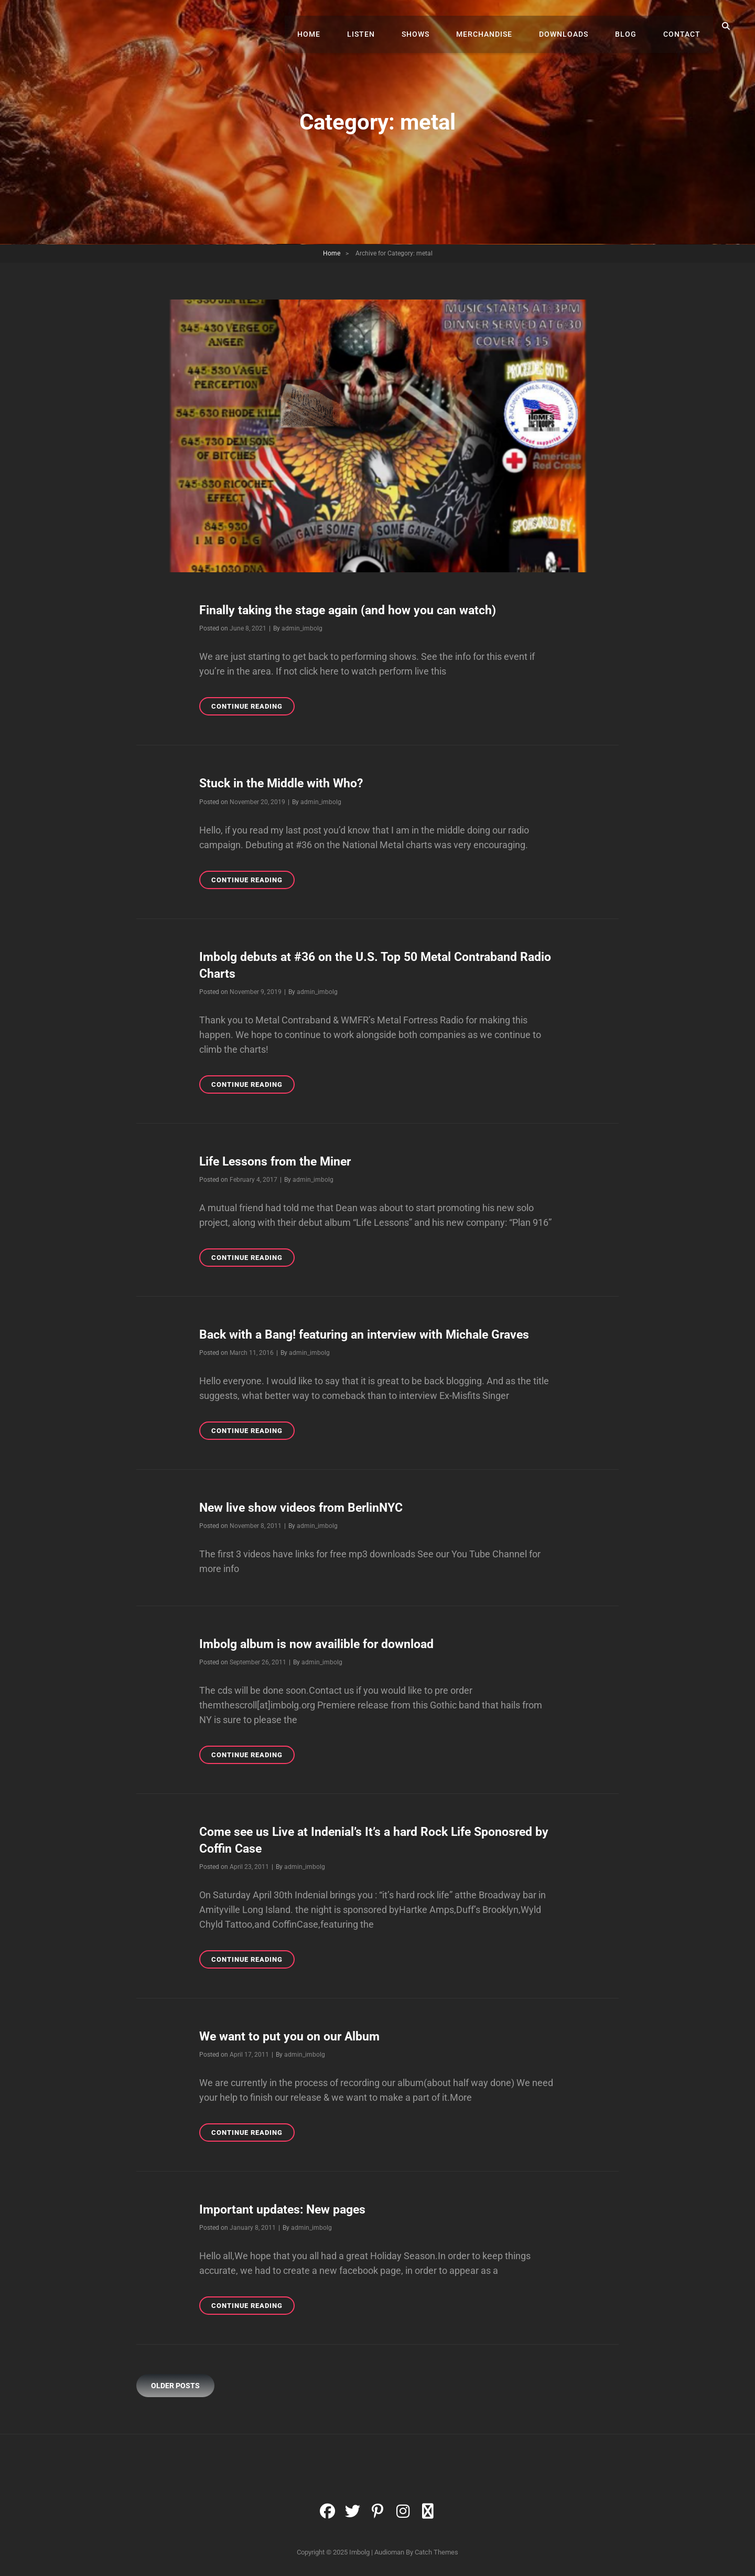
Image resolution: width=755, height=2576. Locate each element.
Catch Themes (436, 2552)
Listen (381, 26)
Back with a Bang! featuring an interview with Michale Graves (371, 1334)
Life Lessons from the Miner (278, 1160)
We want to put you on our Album (292, 2035)
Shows (432, 26)
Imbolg (359, 2552)
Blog (631, 26)
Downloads (573, 26)
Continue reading (253, 707)
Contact (684, 26)
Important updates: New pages (286, 2208)
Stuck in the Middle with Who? (284, 783)
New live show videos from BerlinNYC (305, 1507)
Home (332, 26)
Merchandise (497, 26)
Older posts (175, 2385)
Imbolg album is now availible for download (322, 1643)
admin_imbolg (302, 628)
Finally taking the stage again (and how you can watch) (353, 610)
